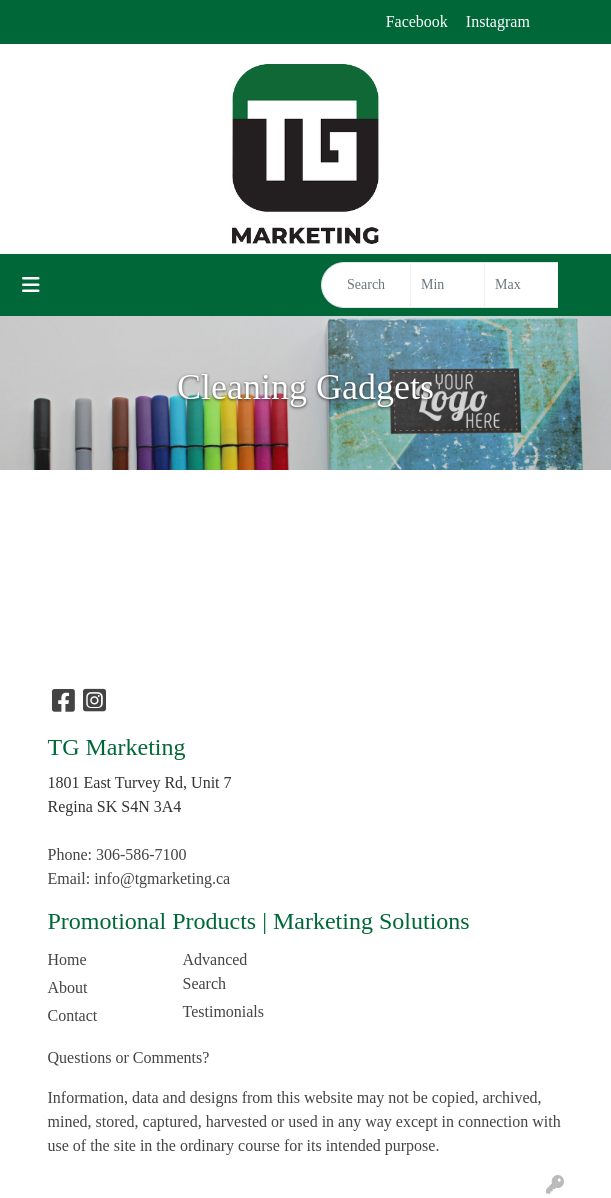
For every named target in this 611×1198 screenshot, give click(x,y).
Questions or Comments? (129, 1057)
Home (67, 959)
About (68, 987)
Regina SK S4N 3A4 (115, 806)
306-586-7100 (141, 854)
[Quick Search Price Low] (447, 285)
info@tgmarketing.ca (162, 878)
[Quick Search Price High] (521, 285)
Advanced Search (215, 971)
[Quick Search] (366, 285)
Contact (73, 1015)
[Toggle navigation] (31, 285)
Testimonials (224, 1011)
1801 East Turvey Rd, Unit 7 (140, 782)
